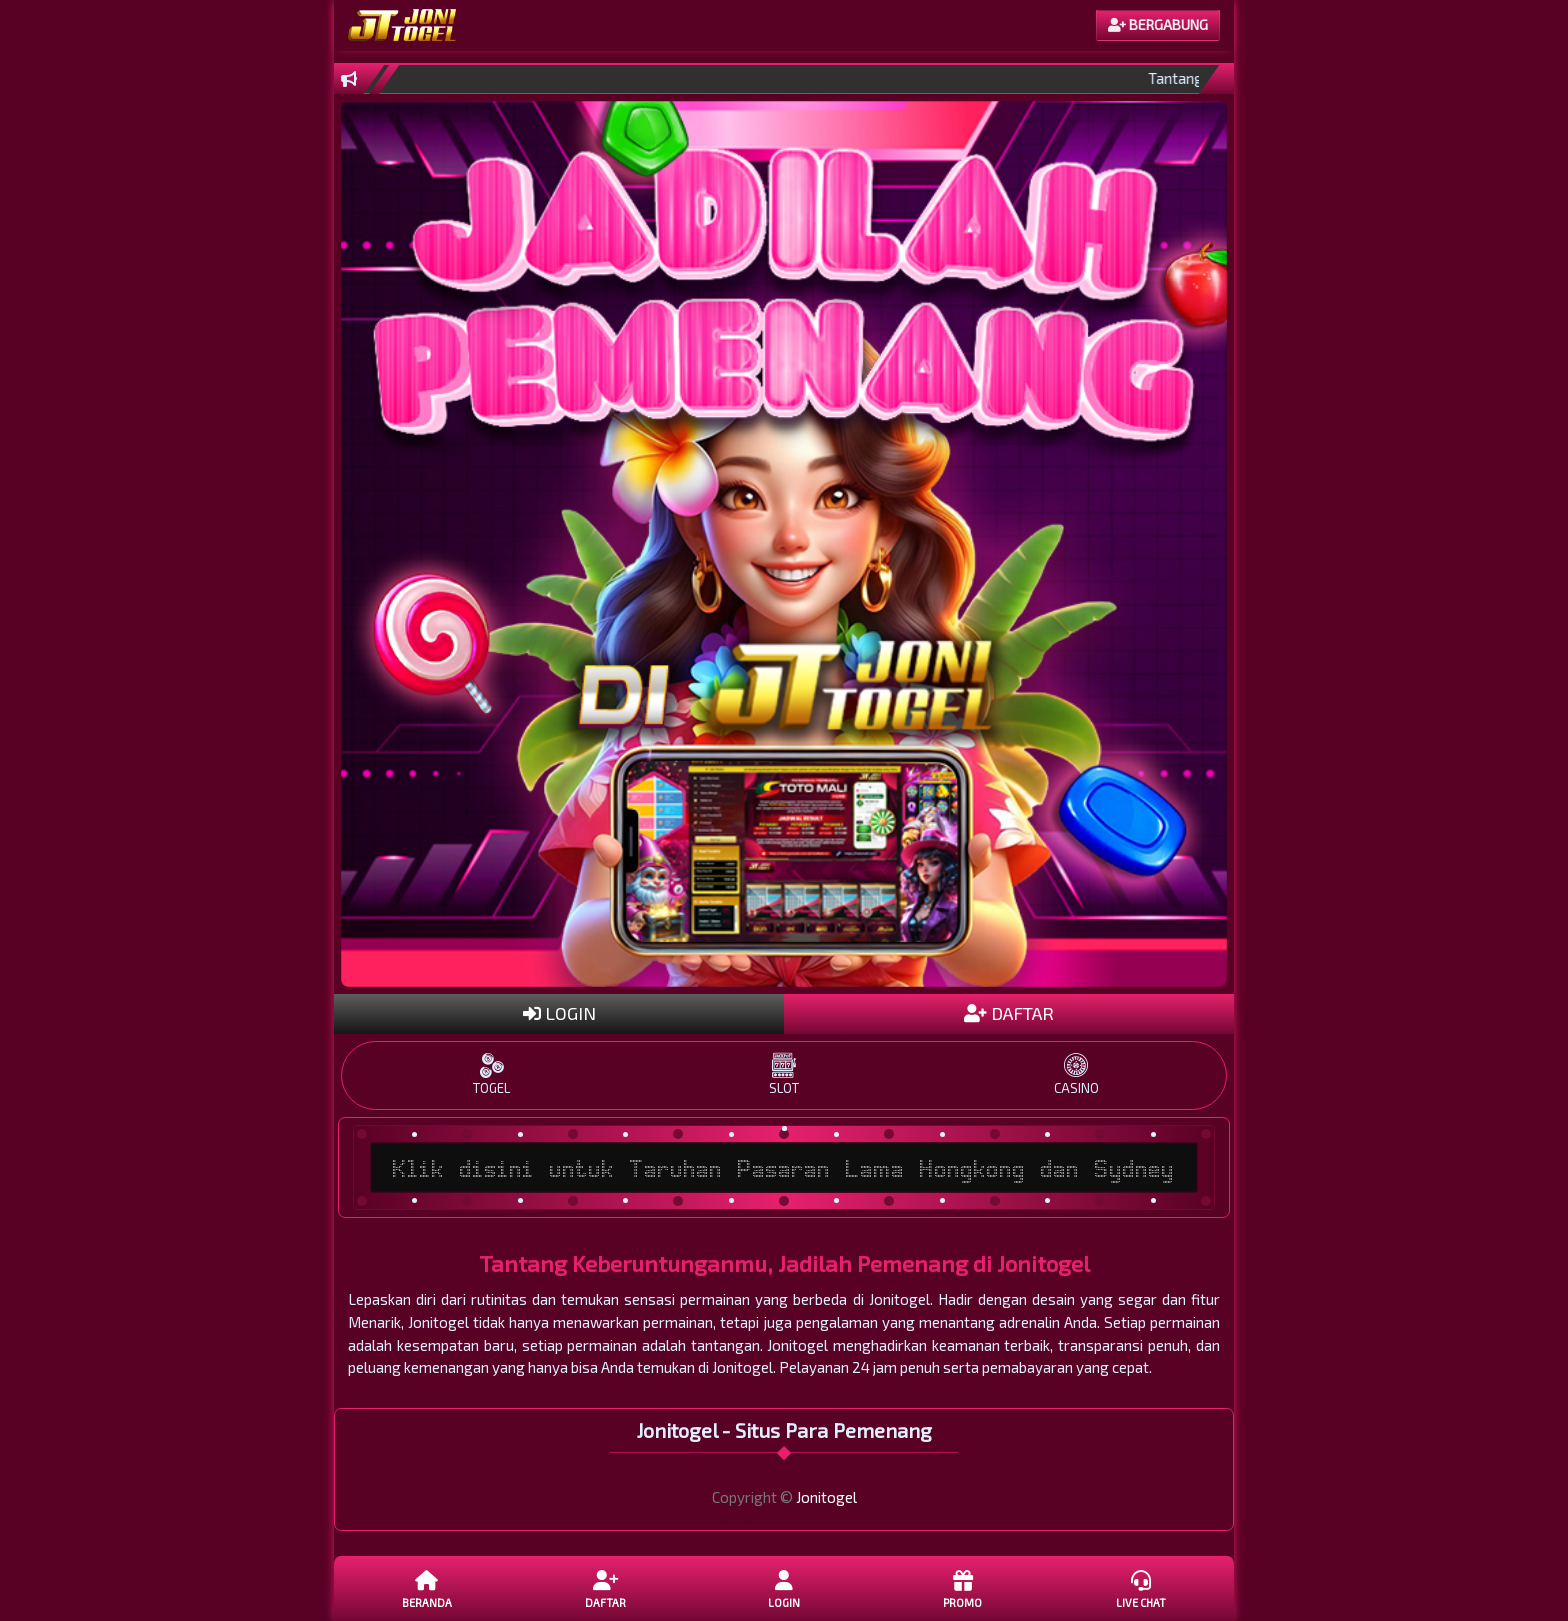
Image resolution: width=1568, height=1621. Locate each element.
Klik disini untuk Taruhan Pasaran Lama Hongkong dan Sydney (784, 1168)
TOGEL (492, 1074)
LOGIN (559, 1013)
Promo (962, 1588)
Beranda (427, 1588)
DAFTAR (1009, 1013)
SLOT (784, 1074)
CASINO (1076, 1074)
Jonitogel (826, 1497)
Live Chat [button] (1141, 1588)
